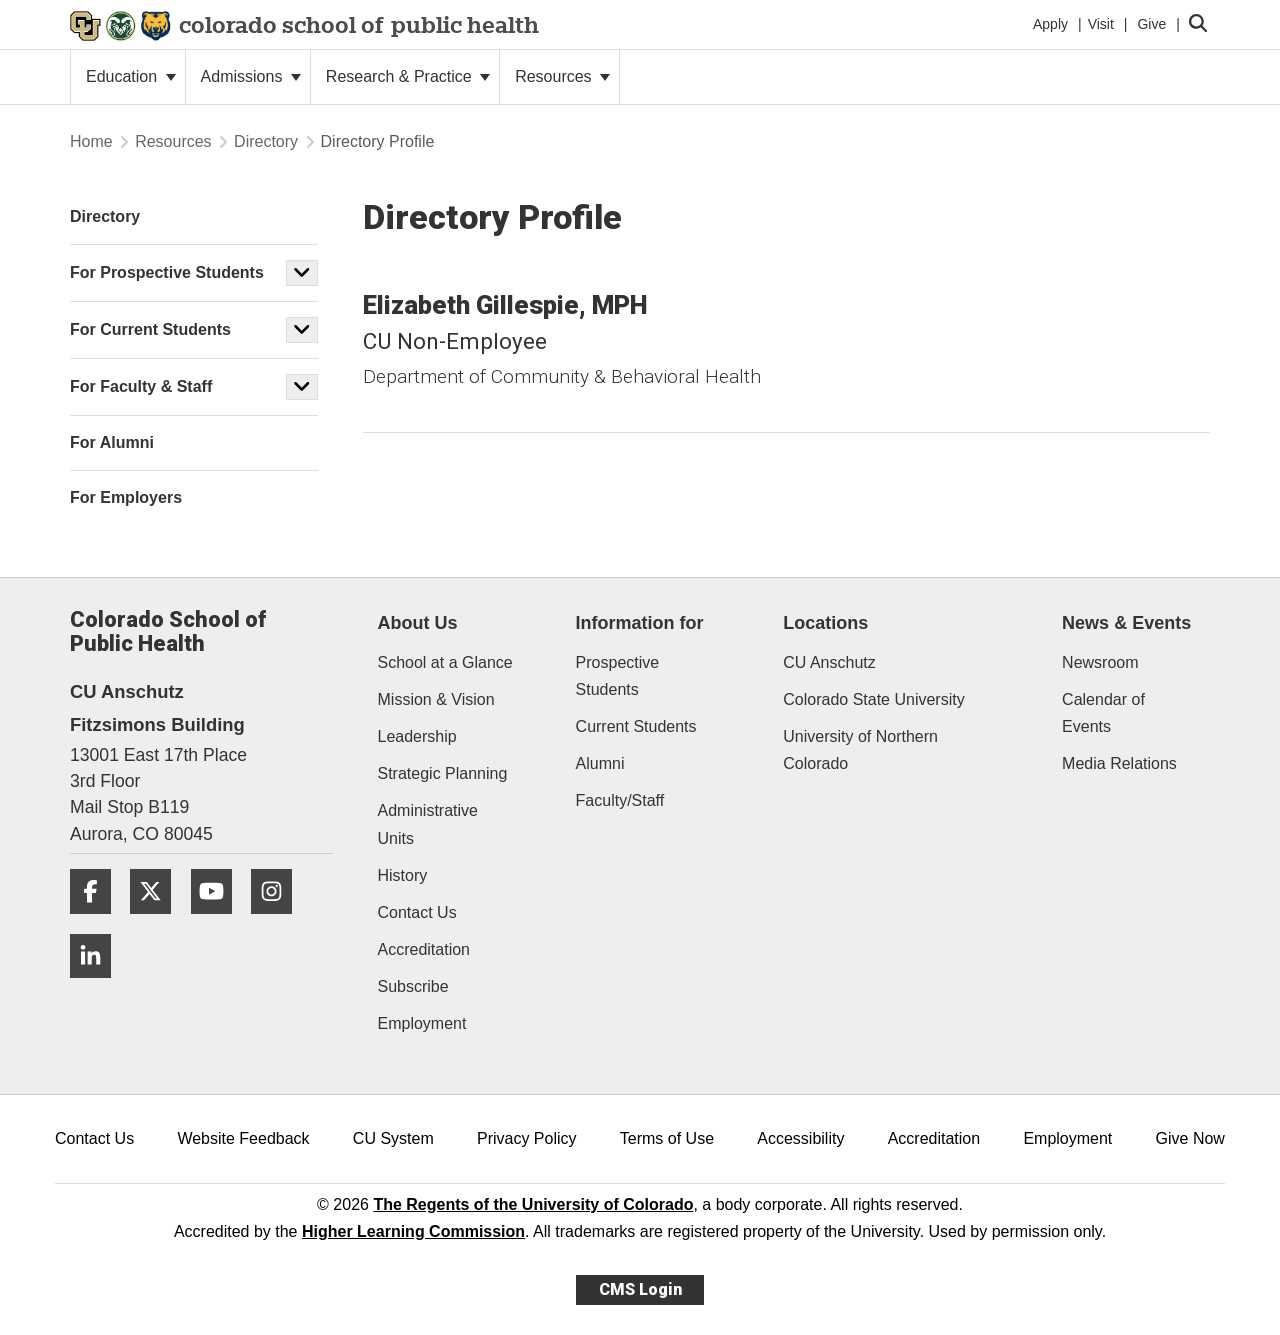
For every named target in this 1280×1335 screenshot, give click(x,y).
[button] (302, 273)
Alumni (600, 763)
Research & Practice (408, 76)
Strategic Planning (443, 773)
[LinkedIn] (98, 985)
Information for (640, 623)
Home (91, 141)
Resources (562, 76)
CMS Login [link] (640, 1289)
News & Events (1126, 623)
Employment (422, 1023)
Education (131, 76)
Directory (266, 141)
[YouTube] (219, 921)
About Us (418, 623)
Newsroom (1100, 662)
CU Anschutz (829, 662)
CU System (393, 1138)
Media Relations (1119, 763)
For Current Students (150, 329)
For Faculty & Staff (141, 386)
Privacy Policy (527, 1138)
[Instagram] (279, 921)
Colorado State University (873, 699)
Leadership (417, 736)
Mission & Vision (436, 699)
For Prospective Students (167, 272)
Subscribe (413, 986)
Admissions (251, 76)
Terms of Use (667, 1138)
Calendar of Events (1103, 713)
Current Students (636, 726)
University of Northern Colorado (860, 750)
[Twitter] (158, 921)
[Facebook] (98, 921)
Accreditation (424, 949)
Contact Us (417, 912)
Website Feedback (243, 1138)
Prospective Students (618, 676)
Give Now (1190, 1138)
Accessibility (800, 1138)
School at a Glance (445, 662)
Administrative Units (428, 824)
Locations (825, 623)
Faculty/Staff (620, 800)
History (403, 875)
